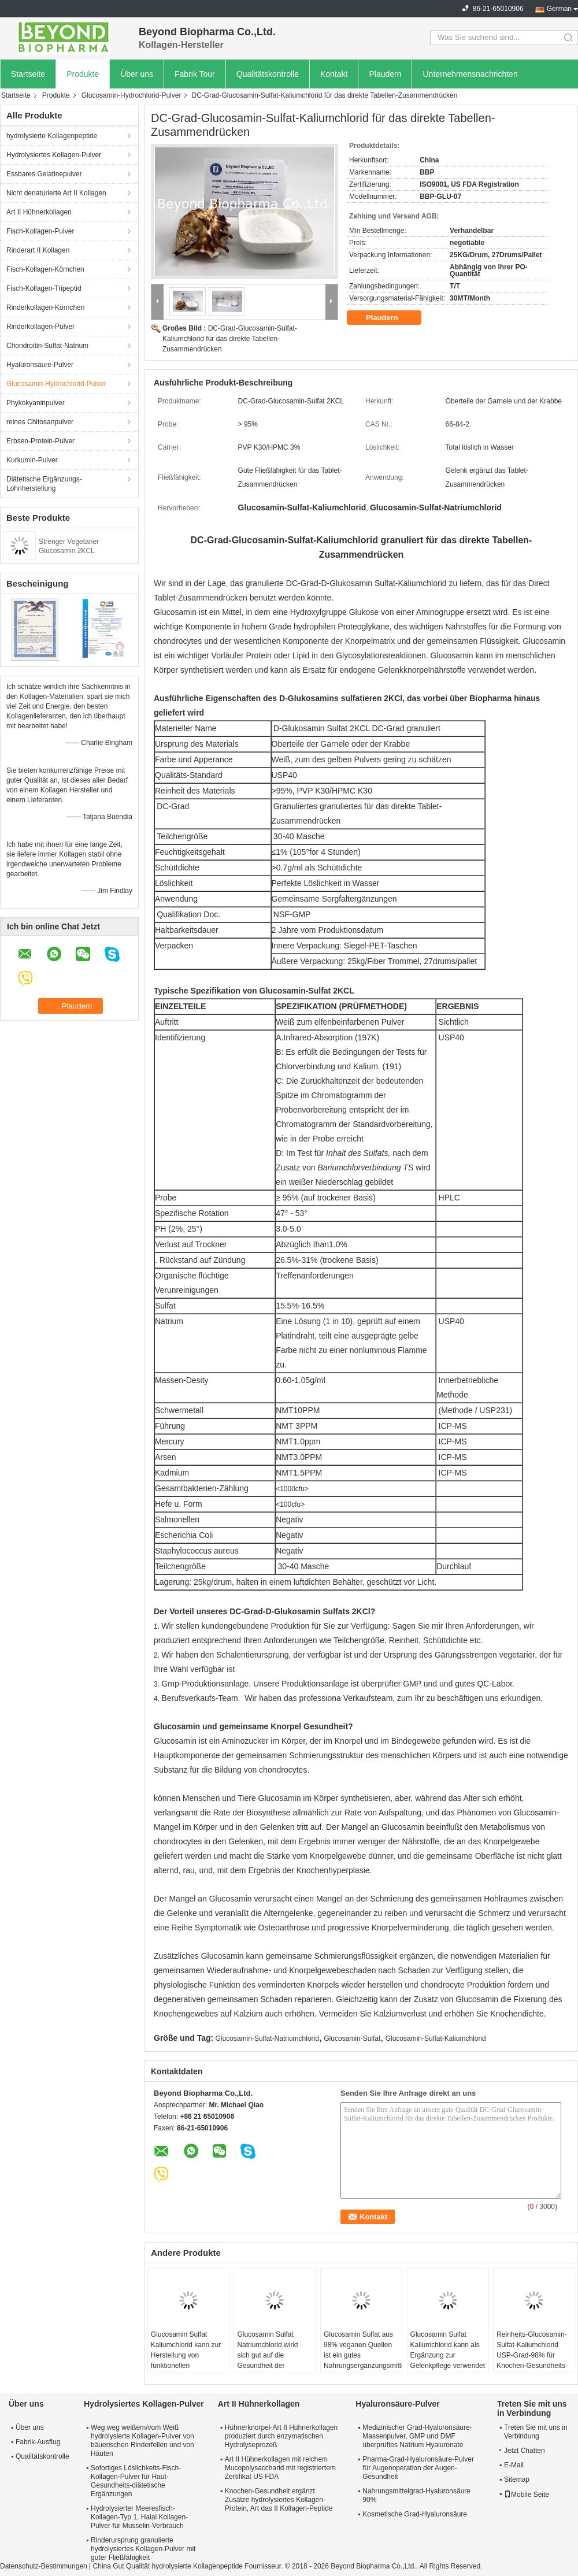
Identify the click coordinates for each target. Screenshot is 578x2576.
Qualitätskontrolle (267, 74)
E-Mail (514, 2465)
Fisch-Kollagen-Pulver (40, 231)
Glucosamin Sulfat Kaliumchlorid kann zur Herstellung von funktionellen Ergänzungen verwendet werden (186, 2360)
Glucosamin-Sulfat (352, 2038)
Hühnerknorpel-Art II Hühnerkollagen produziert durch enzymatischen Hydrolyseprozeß (281, 2436)
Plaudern (385, 74)
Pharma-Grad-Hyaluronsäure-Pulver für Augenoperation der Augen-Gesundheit (418, 2468)
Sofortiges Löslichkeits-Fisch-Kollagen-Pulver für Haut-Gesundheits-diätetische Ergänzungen (136, 2481)
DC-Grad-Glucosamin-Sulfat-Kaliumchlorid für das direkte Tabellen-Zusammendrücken (229, 338)
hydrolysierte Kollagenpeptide (51, 136)
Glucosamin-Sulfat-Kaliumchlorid (436, 2038)
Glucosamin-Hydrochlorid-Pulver (131, 95)
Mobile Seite (526, 2494)
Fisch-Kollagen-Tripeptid (43, 288)
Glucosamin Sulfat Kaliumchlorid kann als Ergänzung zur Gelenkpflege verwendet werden (447, 2355)
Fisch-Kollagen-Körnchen (45, 269)
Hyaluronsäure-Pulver (39, 365)
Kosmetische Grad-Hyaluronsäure (414, 2514)
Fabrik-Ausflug (38, 2442)
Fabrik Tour (195, 74)
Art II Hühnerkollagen (39, 212)
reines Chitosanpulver (39, 422)
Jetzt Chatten (522, 2451)
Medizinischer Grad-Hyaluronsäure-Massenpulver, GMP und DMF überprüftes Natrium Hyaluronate (417, 2436)
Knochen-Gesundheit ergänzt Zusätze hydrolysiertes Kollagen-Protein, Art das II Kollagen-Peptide (279, 2499)
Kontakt (333, 74)
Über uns (136, 74)
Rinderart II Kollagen (37, 250)
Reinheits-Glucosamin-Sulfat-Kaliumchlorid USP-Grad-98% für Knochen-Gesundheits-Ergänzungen (532, 2355)
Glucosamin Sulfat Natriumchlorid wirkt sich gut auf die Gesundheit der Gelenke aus (267, 2355)
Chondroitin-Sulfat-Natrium (47, 346)
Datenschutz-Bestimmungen (43, 2566)
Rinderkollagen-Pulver (40, 327)
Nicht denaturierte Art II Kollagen (56, 193)
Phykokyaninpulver (35, 403)
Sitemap (516, 2479)
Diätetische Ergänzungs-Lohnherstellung (44, 483)
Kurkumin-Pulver (32, 460)
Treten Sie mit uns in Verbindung (536, 2431)
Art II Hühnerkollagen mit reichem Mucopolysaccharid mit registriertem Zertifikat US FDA (280, 2468)
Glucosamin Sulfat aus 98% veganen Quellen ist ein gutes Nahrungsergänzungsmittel (363, 2350)
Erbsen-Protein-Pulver (40, 441)
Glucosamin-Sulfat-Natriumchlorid (267, 2038)
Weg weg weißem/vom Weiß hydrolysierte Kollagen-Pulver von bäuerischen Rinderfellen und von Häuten (142, 2440)
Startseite (28, 74)
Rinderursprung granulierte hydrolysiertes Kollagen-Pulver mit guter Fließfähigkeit (143, 2549)
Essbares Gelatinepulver (44, 174)
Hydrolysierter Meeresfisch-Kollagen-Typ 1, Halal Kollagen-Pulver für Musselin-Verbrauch (139, 2517)
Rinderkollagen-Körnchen (45, 307)
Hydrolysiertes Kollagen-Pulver (53, 155)
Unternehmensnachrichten (470, 74)
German (559, 9)
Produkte (82, 74)
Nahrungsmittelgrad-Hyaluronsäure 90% (416, 2495)
